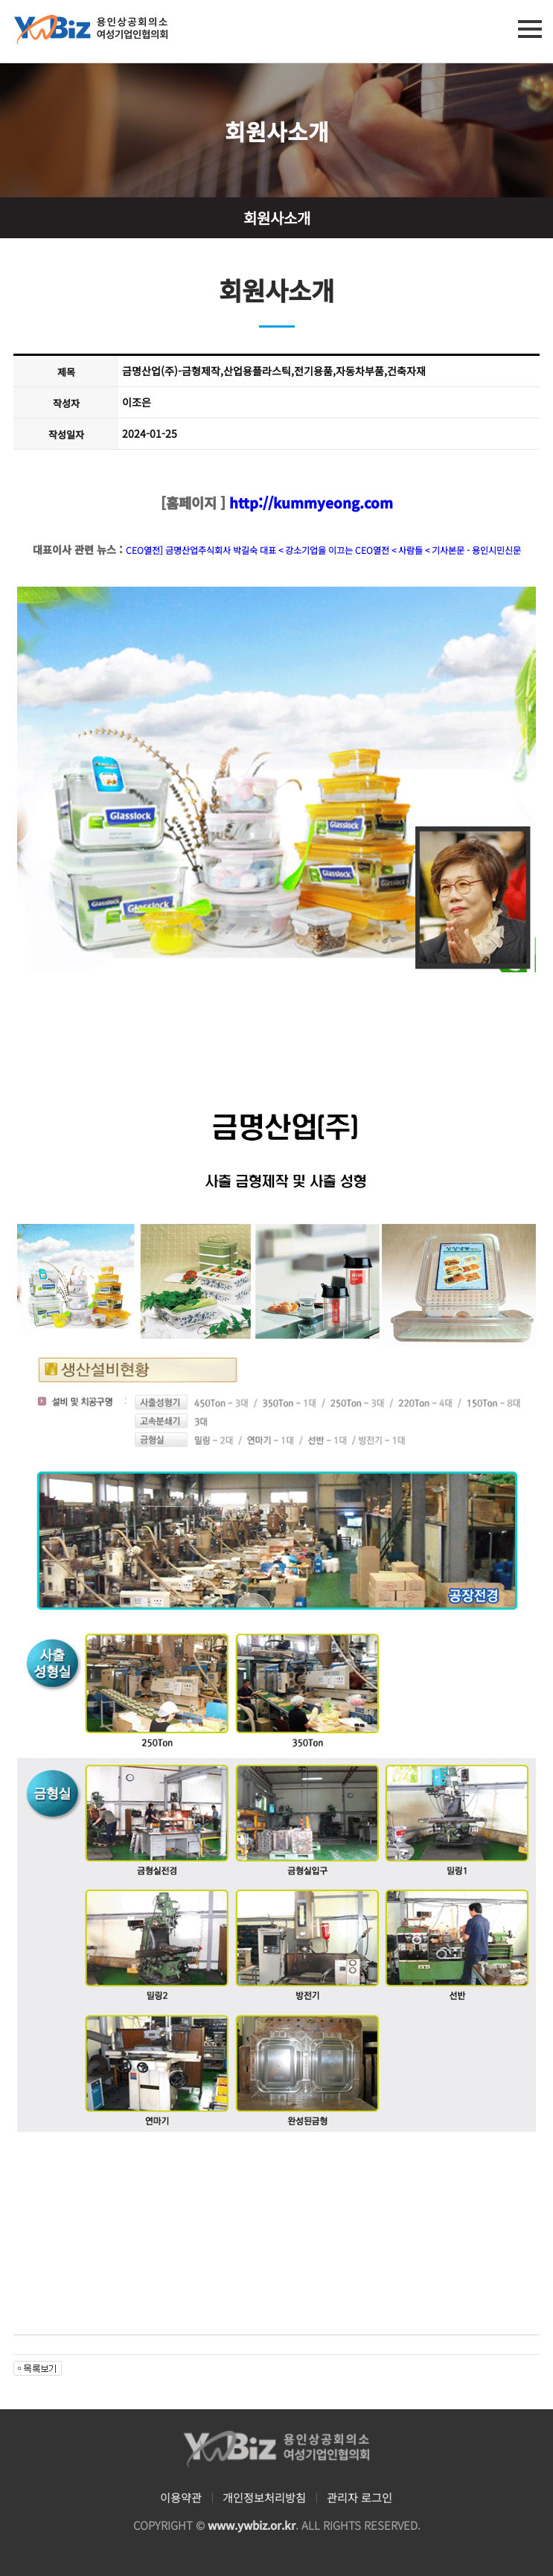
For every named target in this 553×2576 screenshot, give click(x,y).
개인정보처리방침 (264, 2497)
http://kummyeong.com (309, 502)
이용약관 (181, 2497)
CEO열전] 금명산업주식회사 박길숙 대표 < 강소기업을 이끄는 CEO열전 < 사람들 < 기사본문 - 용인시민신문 (323, 549)
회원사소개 (276, 218)
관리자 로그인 (359, 2497)
